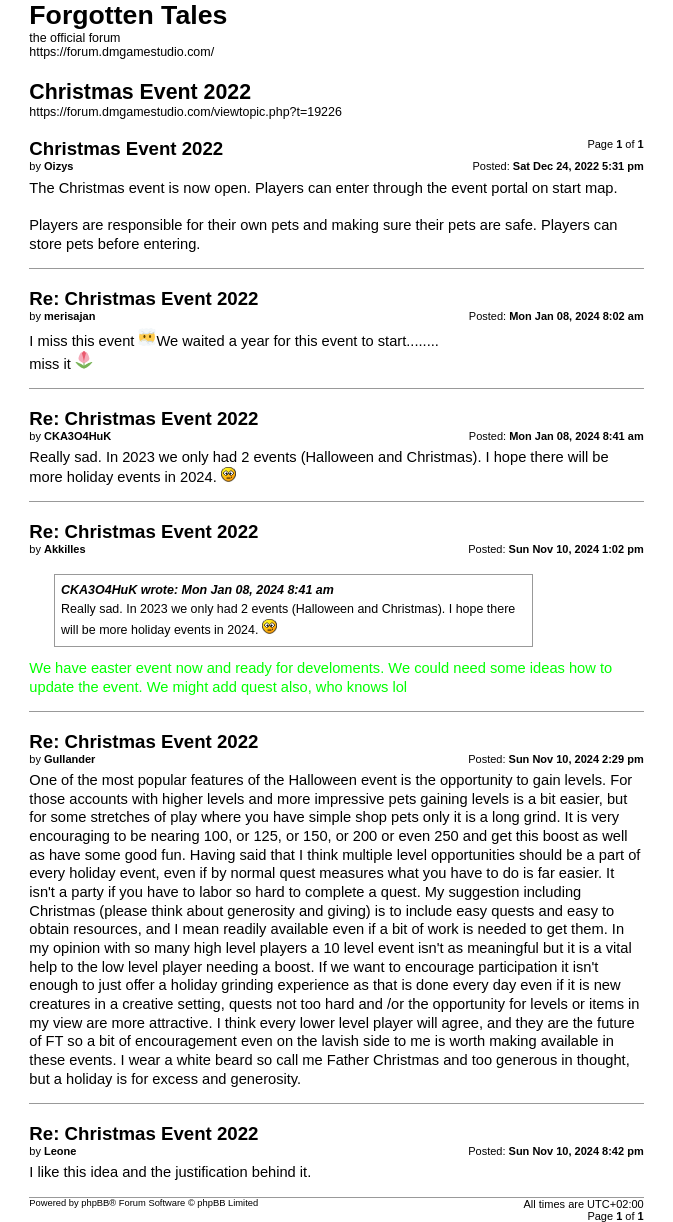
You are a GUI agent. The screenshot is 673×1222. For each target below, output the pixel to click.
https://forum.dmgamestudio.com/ (121, 52)
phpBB (95, 1203)
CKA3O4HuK (99, 590)
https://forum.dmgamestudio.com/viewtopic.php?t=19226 (185, 112)
